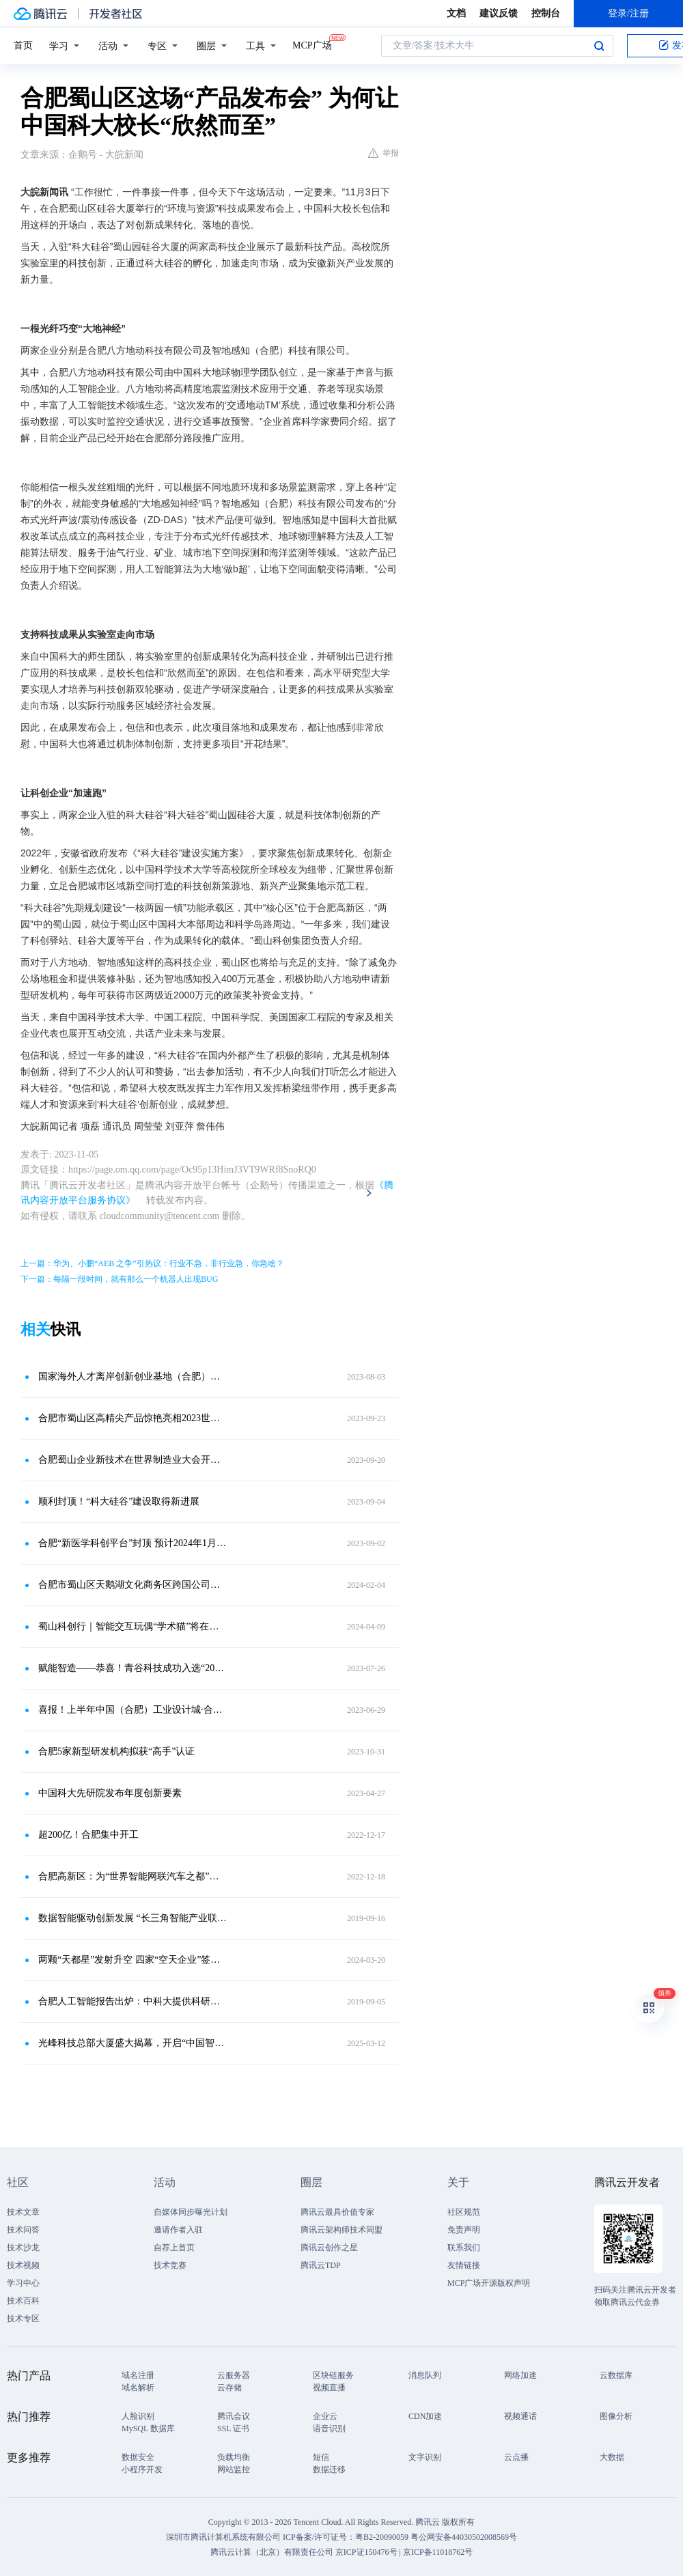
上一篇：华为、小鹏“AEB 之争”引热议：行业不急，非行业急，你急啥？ (152, 1263)
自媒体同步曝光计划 (190, 2212)
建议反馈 (498, 13)
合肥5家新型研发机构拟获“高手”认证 (116, 1751)
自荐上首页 (174, 2247)
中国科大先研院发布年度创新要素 (110, 1793)
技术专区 (23, 2318)
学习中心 (23, 2283)
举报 (383, 153)
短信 (321, 2457)
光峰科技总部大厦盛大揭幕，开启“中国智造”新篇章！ (133, 2043)
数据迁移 (329, 2469)
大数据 (612, 2457)
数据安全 (138, 2457)
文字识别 (424, 2457)
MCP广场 (312, 44)
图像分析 (616, 2416)
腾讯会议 (233, 2416)
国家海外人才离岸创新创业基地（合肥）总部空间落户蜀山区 (133, 1376)
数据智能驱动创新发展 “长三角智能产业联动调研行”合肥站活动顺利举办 (133, 1918)
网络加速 (520, 2375)
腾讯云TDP (321, 2265)
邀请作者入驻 (178, 2230)
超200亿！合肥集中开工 (88, 1835)
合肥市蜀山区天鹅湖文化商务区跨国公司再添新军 (133, 1585)
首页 (23, 45)
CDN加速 (425, 2416)
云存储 (229, 2387)
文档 (456, 13)
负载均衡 (233, 2457)
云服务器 (233, 2375)
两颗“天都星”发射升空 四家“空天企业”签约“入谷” (133, 1960)
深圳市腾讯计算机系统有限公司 (223, 2537)
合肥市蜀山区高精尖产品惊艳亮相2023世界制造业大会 (133, 1418)
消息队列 (424, 2375)
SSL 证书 (233, 2428)
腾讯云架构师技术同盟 (341, 2230)
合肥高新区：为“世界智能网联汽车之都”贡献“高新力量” (133, 1876)
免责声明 (463, 2230)
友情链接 (463, 2265)
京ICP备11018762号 (438, 2552)
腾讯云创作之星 (329, 2247)
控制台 (545, 13)
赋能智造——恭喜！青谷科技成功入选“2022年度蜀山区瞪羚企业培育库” (133, 1668)
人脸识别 (138, 2416)
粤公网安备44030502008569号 (463, 2537)
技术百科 (23, 2301)
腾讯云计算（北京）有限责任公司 (271, 2552)
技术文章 (23, 2212)
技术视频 (23, 2265)
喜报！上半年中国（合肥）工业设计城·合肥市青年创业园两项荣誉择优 (133, 1710)
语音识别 (329, 2428)
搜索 (599, 45)
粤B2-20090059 (382, 2537)
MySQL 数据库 (148, 2428)
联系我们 (463, 2247)
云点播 (516, 2457)
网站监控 (233, 2469)
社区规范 (463, 2212)
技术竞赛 (170, 2265)
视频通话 (520, 2416)
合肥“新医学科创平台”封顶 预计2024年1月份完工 (133, 1543)
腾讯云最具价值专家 (337, 2212)
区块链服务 (333, 2375)
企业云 (325, 2416)
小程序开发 (142, 2469)
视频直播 (329, 2387)
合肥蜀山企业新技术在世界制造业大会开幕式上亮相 (133, 1460)
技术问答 (23, 2230)
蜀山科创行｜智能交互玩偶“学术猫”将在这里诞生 (133, 1626)
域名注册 (138, 2375)
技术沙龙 (23, 2247)
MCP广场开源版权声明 (488, 2283)
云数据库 (616, 2375)
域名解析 (138, 2387)
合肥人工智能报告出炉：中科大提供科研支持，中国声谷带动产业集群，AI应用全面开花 (133, 2001)
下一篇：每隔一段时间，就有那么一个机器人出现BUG (119, 1279)
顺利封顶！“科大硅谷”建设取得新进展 (118, 1501)
